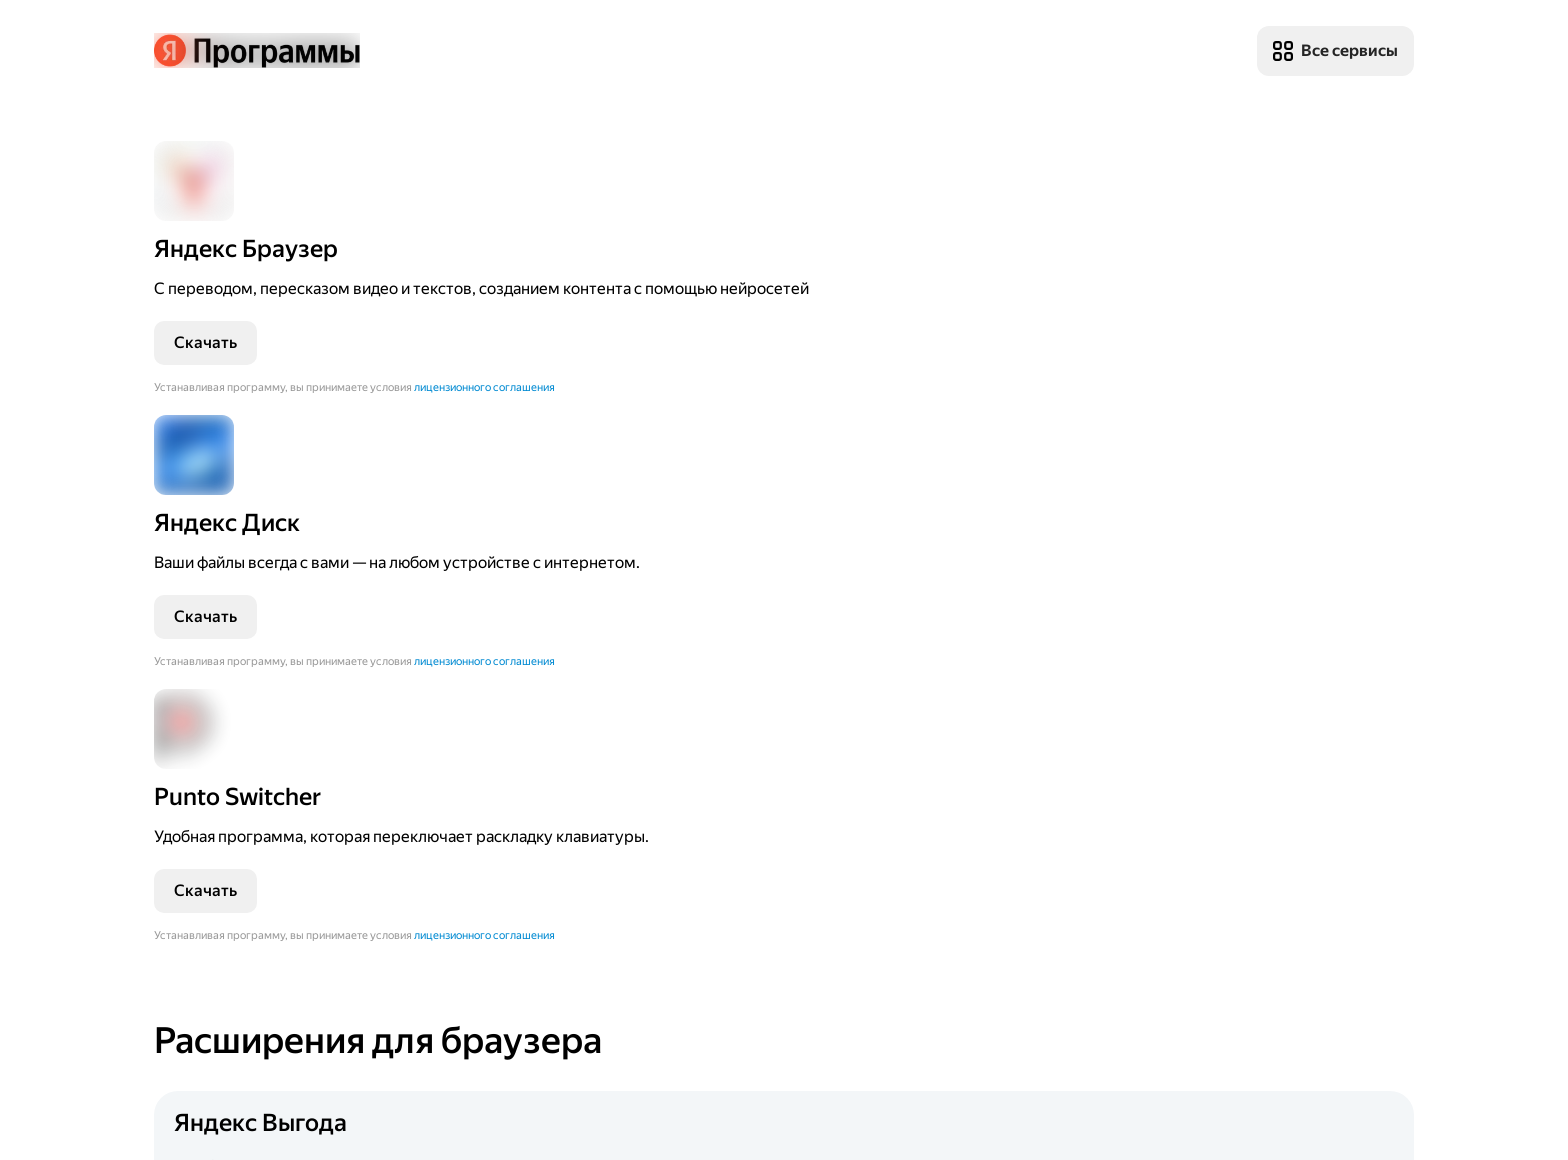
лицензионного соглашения (224, 490)
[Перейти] (304, 339)
